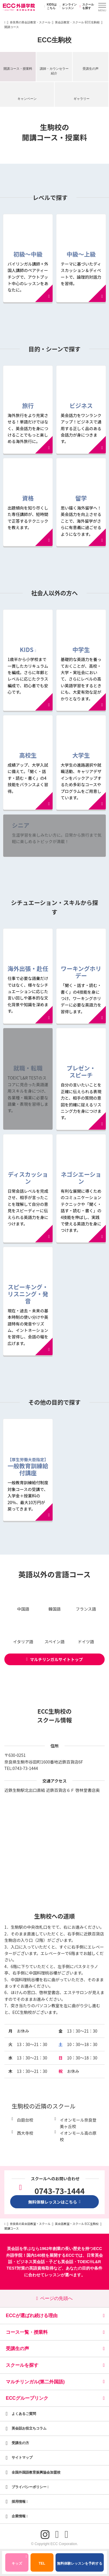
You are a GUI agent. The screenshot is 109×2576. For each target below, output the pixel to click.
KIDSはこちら (49, 6)
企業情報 (20, 2516)
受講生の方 (20, 2443)
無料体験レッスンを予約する (79, 2563)
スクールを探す (86, 6)
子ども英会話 (61, 2261)
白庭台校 (25, 2120)
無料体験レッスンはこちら (54, 2202)
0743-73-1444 (25, 1768)
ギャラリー (82, 98)
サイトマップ (22, 2457)
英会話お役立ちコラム (29, 2428)
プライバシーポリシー (30, 2487)
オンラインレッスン (67, 6)
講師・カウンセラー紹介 (54, 71)
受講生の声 (91, 68)
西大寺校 (25, 2133)
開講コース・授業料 (17, 68)
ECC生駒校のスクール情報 (54, 1715)
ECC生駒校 (54, 40)
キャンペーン (27, 98)
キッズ (19, 2560)
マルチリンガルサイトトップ (54, 1659)
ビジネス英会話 (30, 2261)
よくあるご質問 (24, 2414)
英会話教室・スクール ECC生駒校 (77, 22)
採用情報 (20, 2502)
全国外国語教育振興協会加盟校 (36, 2472)
